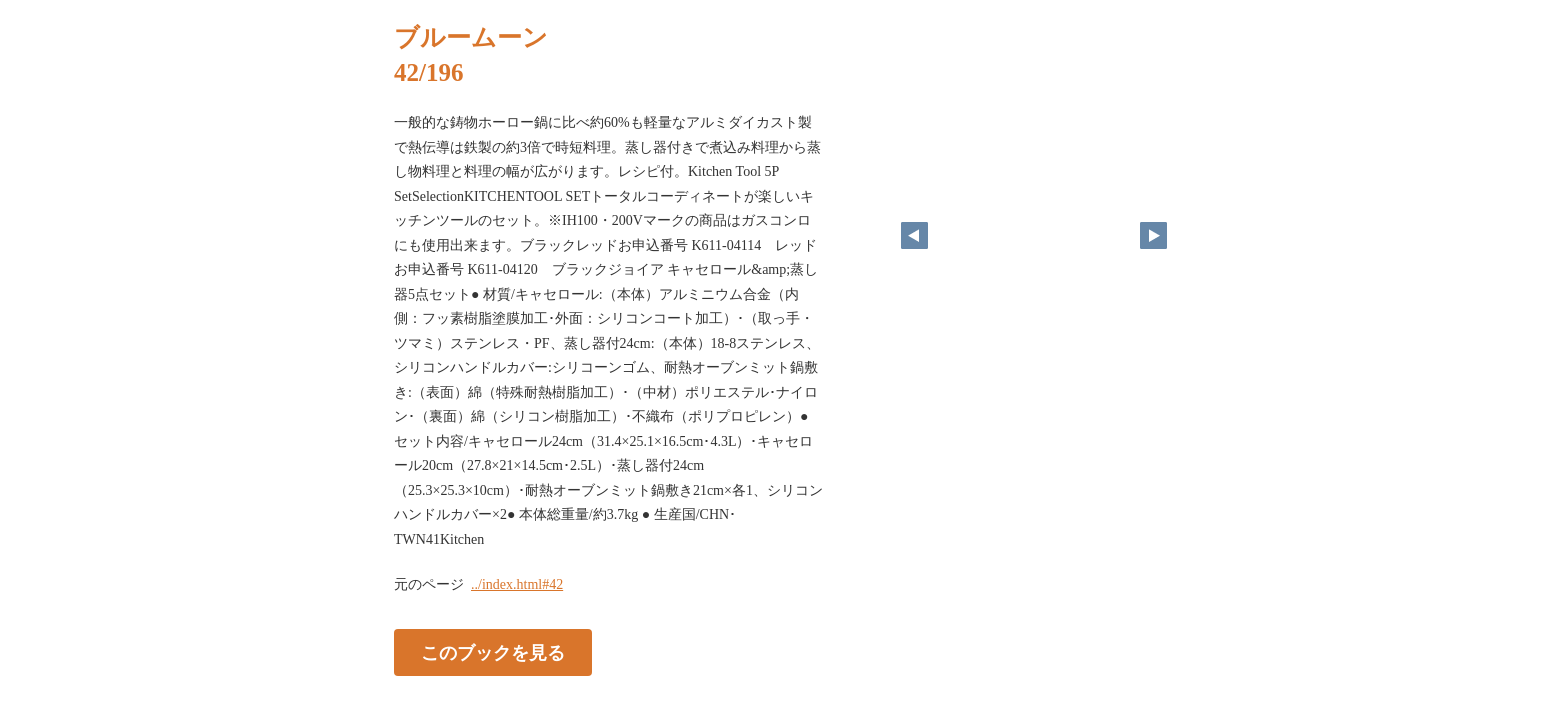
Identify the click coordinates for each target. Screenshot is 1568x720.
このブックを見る (493, 653)
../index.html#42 (517, 584)
